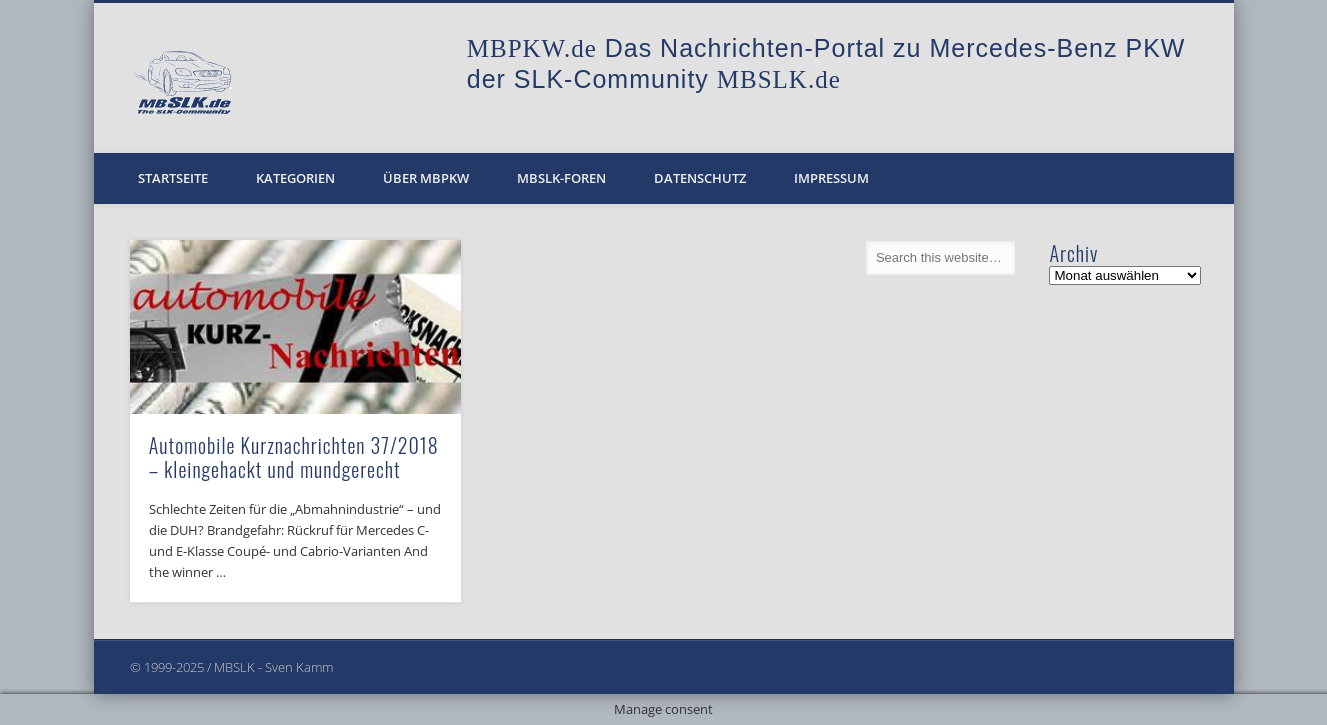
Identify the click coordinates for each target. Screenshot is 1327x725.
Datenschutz (700, 178)
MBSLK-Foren (561, 178)
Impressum (831, 178)
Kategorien (295, 178)
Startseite (173, 178)
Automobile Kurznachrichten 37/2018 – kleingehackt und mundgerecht (294, 457)
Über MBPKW (426, 178)
